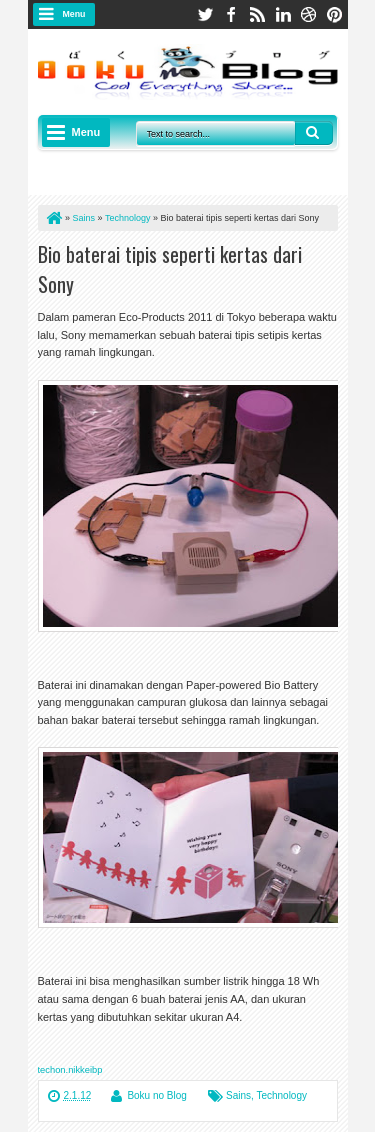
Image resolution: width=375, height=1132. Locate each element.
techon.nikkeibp (70, 1070)
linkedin (283, 14)
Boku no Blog (157, 1095)
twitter (205, 14)
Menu (74, 14)
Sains (238, 1095)
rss (257, 14)
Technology (281, 1095)
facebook (231, 14)
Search (314, 133)
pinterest (335, 14)
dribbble (309, 14)
